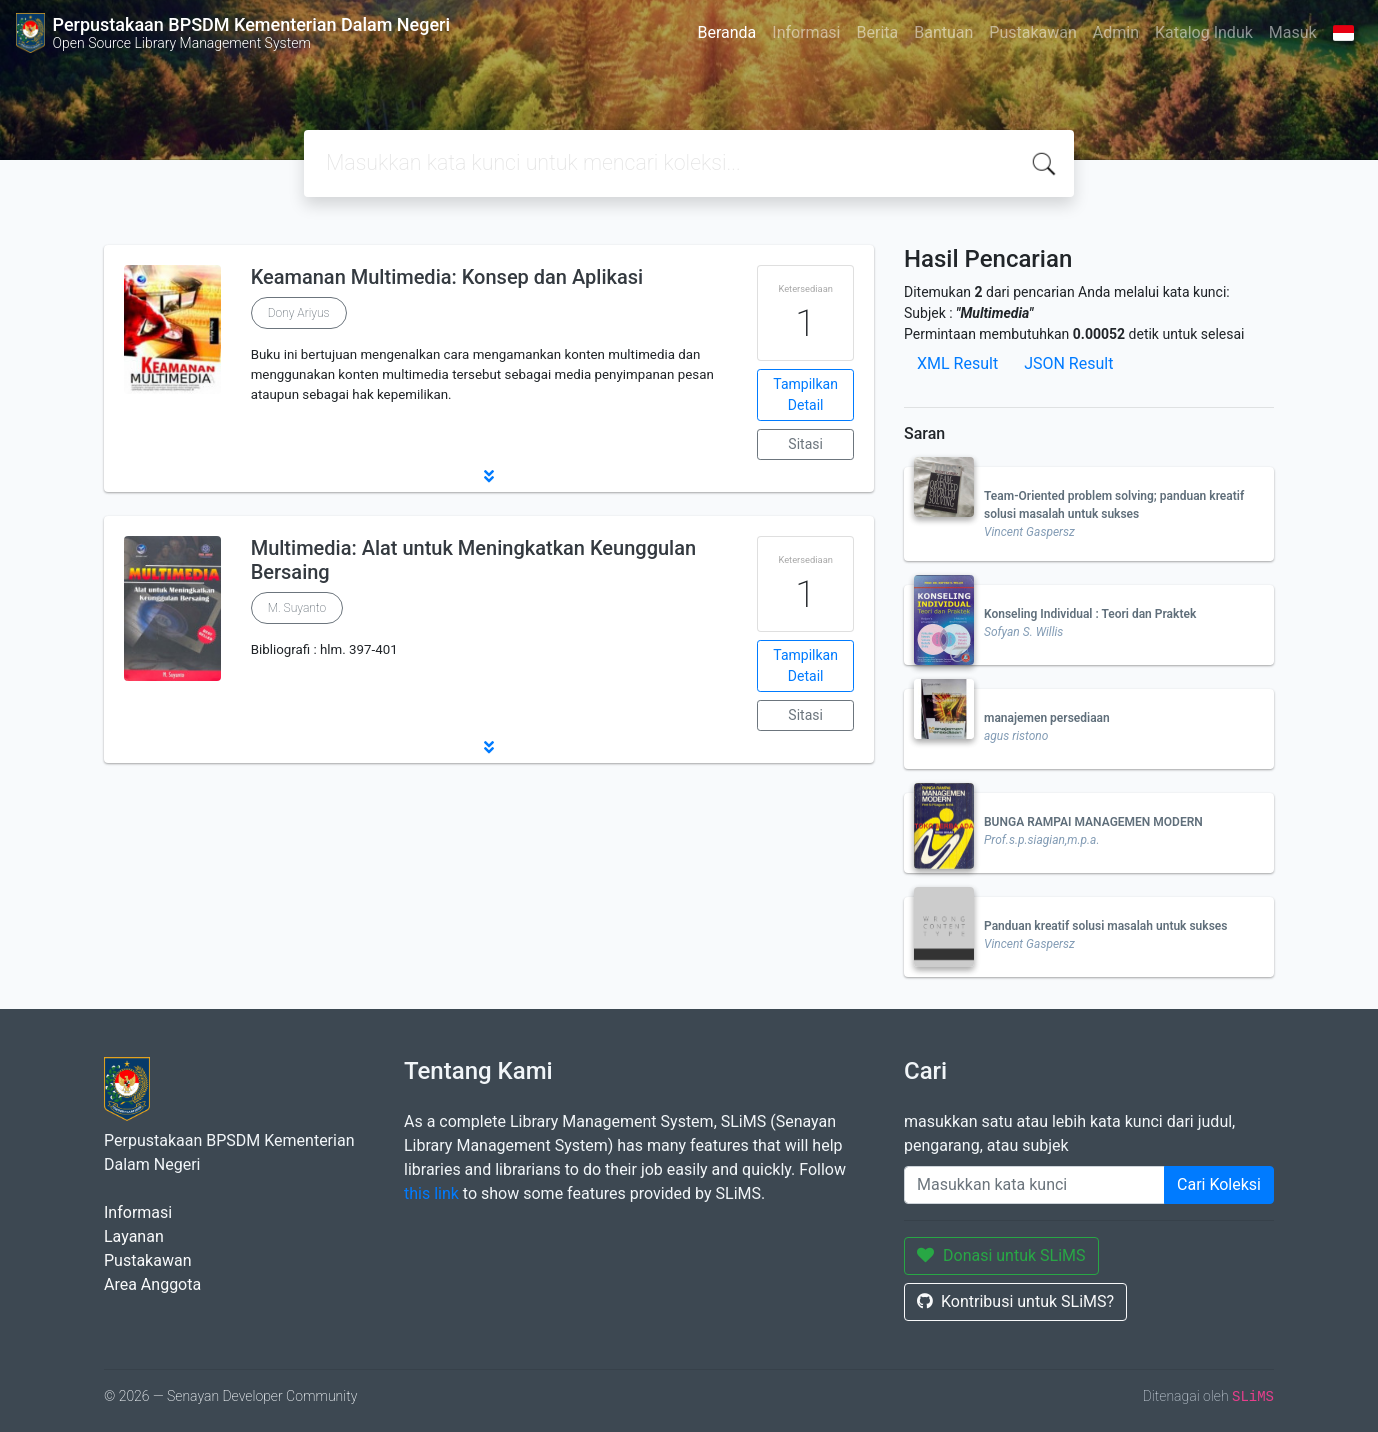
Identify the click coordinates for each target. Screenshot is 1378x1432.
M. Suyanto (297, 608)
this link (431, 1193)
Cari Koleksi (1219, 1184)
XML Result (957, 363)
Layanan (134, 1236)
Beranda (726, 32)
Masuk (1293, 32)
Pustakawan (1032, 32)
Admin (1116, 32)
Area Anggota (152, 1284)
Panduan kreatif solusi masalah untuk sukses (1105, 926)
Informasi (806, 32)
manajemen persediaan (1047, 718)
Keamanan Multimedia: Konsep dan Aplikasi (447, 277)
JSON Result (1068, 363)
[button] (489, 476)
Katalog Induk (1204, 32)
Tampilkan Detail (805, 394)
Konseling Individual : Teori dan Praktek (1090, 614)
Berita (878, 32)
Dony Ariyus (299, 313)
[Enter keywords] (1034, 1185)
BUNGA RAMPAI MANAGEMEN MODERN (1093, 822)
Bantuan (943, 32)
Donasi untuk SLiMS (1001, 1255)
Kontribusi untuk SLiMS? (1015, 1301)
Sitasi (805, 444)
